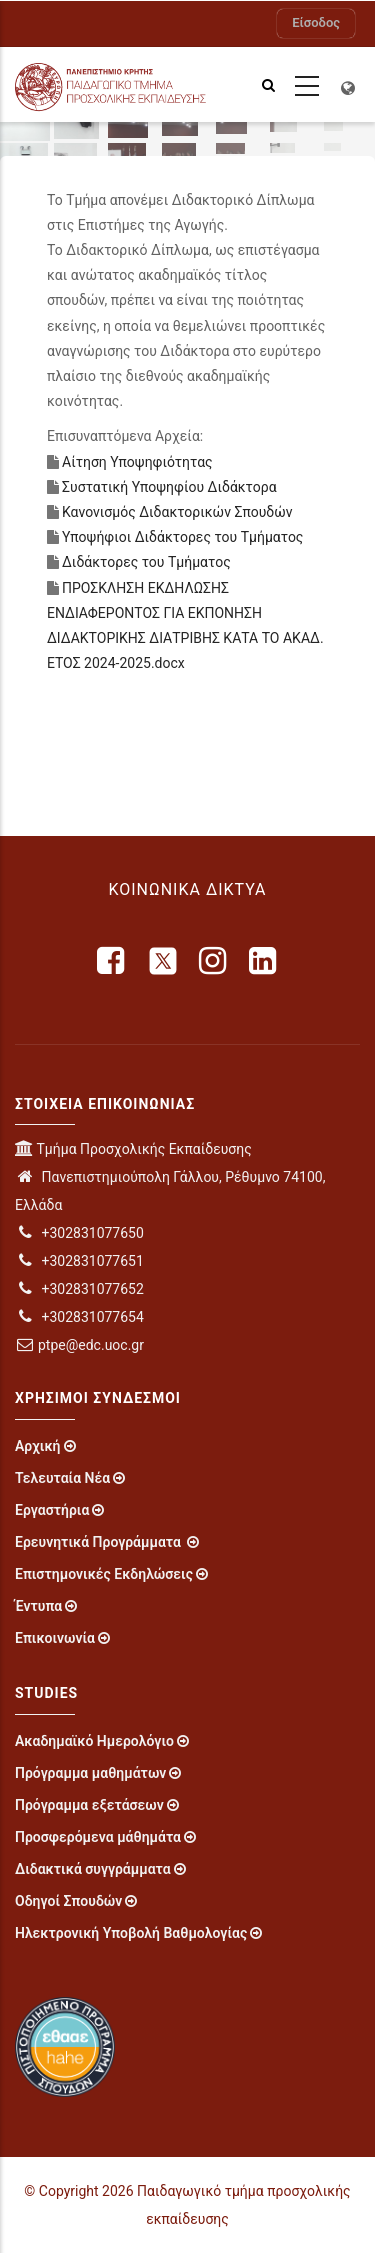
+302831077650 (79, 1233)
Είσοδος (316, 22)
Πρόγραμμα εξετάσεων (89, 1805)
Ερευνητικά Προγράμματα (99, 1542)
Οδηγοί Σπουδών (68, 1901)
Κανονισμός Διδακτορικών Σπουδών (177, 512)
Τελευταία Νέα (62, 1478)
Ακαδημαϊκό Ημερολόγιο (94, 1741)
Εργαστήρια (52, 1510)
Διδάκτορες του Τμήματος (146, 562)
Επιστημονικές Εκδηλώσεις (104, 1574)
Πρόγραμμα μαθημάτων (90, 1773)
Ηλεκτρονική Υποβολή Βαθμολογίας (131, 1933)
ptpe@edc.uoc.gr (79, 1345)
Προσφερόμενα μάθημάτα (98, 1837)
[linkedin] (264, 961)
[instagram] (214, 961)
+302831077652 (79, 1289)
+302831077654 (79, 1317)
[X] (163, 961)
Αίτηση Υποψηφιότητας (137, 462)
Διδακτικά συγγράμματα (93, 1869)
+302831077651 (79, 1261)
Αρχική (38, 1446)
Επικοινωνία (55, 1638)
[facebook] (112, 961)
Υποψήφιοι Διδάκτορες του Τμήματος (182, 537)
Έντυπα (38, 1606)
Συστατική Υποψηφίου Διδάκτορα (169, 487)
